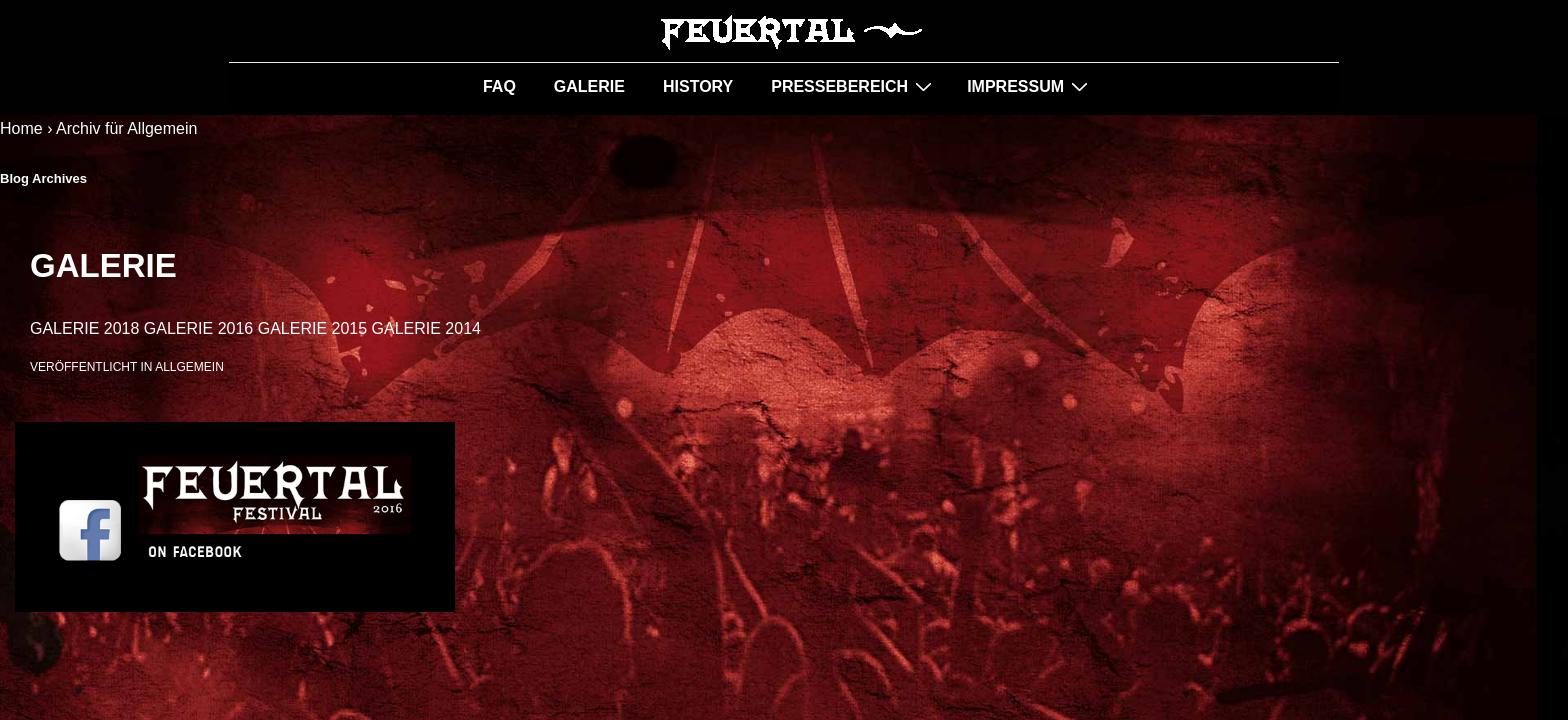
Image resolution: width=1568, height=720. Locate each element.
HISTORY (698, 86)
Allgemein (189, 367)
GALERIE (589, 86)
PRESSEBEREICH (854, 86)
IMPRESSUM (1030, 86)
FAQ (499, 86)
